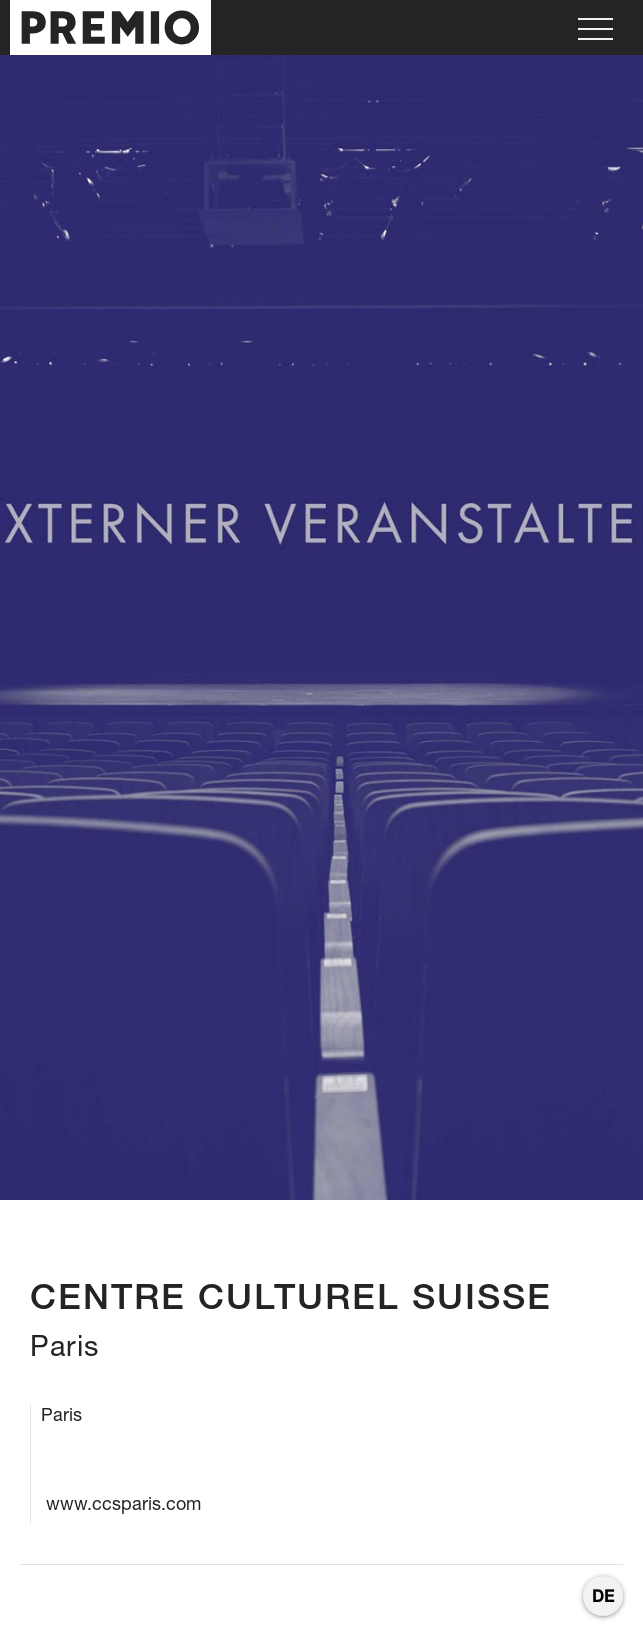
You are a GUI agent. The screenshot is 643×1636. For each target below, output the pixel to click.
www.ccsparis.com (123, 1503)
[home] (105, 27)
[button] (595, 27)
